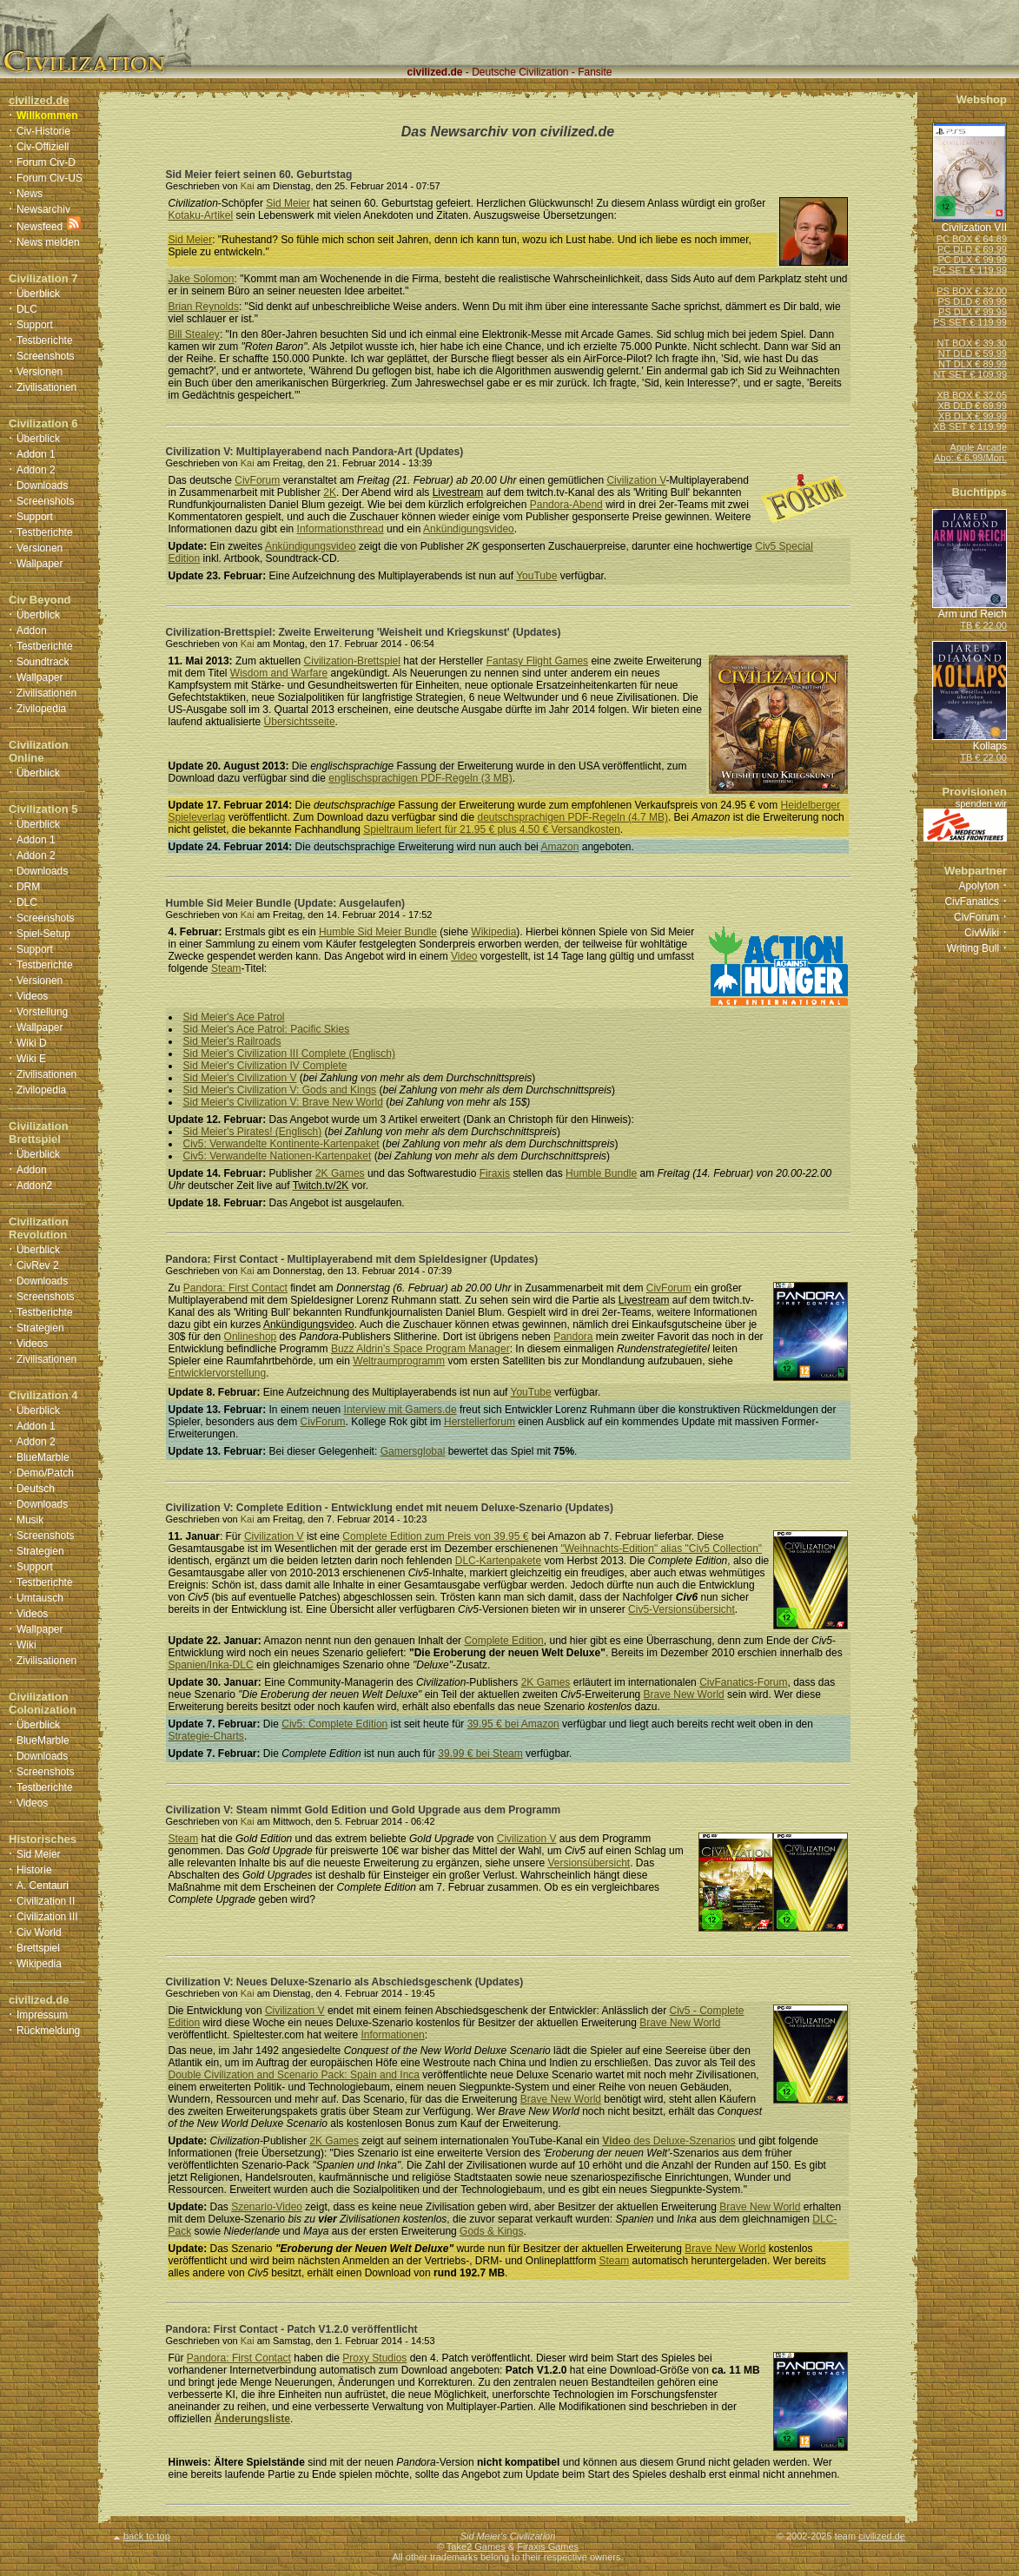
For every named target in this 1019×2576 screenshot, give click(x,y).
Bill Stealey (194, 334)
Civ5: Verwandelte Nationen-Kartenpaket (277, 1156)
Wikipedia (39, 1964)
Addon (32, 630)
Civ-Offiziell (43, 147)
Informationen (392, 2035)
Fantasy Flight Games (537, 661)
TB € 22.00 (983, 625)
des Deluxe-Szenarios (668, 2141)
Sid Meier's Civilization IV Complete (265, 1066)
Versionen (40, 372)
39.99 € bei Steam (480, 1753)
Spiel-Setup (43, 934)
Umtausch (40, 1598)
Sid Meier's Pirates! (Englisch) (252, 1132)
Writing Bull (973, 948)
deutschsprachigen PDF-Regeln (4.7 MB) (572, 817)
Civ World (39, 1932)
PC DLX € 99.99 (973, 259)
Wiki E (31, 1059)
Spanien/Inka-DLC (211, 1665)
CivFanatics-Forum (743, 1682)
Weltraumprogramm (399, 1361)
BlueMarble (43, 1457)
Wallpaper (40, 564)
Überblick (38, 293)
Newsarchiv (43, 209)
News (30, 194)
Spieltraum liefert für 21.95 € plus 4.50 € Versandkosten (491, 829)
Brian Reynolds (204, 307)
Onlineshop (250, 1337)
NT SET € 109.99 (970, 374)
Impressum (42, 2015)
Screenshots (46, 356)
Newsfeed (40, 227)
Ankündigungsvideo (468, 529)
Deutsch (36, 1489)
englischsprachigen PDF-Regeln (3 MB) (420, 778)
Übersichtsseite (299, 722)
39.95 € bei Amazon (513, 1724)
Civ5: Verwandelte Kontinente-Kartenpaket (281, 1144)
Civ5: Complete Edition (334, 1724)
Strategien (40, 1328)
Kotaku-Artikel (201, 215)
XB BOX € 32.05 (971, 395)
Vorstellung (42, 1012)
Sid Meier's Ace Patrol (234, 1017)
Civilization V (635, 480)
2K (329, 492)
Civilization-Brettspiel (352, 661)
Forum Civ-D (46, 162)
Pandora (572, 1337)
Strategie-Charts (206, 1736)
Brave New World (684, 1694)
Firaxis (495, 1173)
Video (464, 956)
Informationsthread (340, 529)
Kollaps (990, 746)
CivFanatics (971, 901)
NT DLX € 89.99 (972, 364)
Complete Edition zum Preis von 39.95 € (435, 1536)
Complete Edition (503, 1641)
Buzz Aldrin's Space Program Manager (420, 1349)
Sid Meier (39, 1854)
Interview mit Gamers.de (400, 1410)
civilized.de (881, 2536)
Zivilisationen (46, 387)
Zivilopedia (41, 709)
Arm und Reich (972, 614)
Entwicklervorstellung (218, 1373)
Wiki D (32, 1043)
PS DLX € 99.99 (972, 312)
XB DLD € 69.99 (973, 405)
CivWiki (981, 933)
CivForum (257, 480)
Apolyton (978, 886)
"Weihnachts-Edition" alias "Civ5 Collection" (662, 1548)
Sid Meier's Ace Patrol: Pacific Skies (266, 1029)
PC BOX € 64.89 (971, 239)
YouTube (536, 576)
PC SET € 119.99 (970, 270)
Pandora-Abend (566, 505)
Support (35, 325)
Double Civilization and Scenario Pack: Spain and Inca (294, 2075)
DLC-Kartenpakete (498, 1561)
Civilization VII (974, 227)
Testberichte (45, 340)
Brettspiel (38, 1948)
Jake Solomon (202, 279)
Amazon (559, 847)
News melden (48, 242)
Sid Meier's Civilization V (240, 1078)
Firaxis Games (548, 2546)
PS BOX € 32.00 (971, 291)
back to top (142, 2536)
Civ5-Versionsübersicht (681, 1609)
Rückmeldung (48, 2030)
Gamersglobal (413, 1451)
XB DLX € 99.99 (972, 416)
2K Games (340, 1173)
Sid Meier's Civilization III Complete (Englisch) (289, 1053)
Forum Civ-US (50, 178)
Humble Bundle (601, 1173)
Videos (32, 996)
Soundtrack (43, 662)
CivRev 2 (38, 1265)
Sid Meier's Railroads (232, 1041)
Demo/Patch (45, 1473)
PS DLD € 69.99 (973, 301)
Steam (226, 968)
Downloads (42, 485)
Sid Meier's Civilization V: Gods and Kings (280, 1090)
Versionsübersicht (588, 1863)
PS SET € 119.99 (970, 322)
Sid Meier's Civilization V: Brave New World (283, 1102)
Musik (30, 1520)
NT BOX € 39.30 (971, 343)
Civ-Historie (43, 131)
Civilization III (47, 1917)
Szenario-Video (266, 2207)
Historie (34, 1870)
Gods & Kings (491, 2231)
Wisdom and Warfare (279, 673)
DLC (27, 309)
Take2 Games (476, 2546)
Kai (248, 186)
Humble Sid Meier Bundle (378, 932)
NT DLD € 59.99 (972, 353)
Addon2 (34, 1185)
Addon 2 (36, 470)
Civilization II (46, 1901)
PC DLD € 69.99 (972, 249)
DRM (28, 887)
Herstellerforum (479, 1422)
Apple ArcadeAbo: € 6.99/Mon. (970, 452)
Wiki (26, 1645)
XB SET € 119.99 (970, 426)
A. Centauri (43, 1885)
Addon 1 (36, 454)
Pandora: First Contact (235, 1288)
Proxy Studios (374, 2358)
